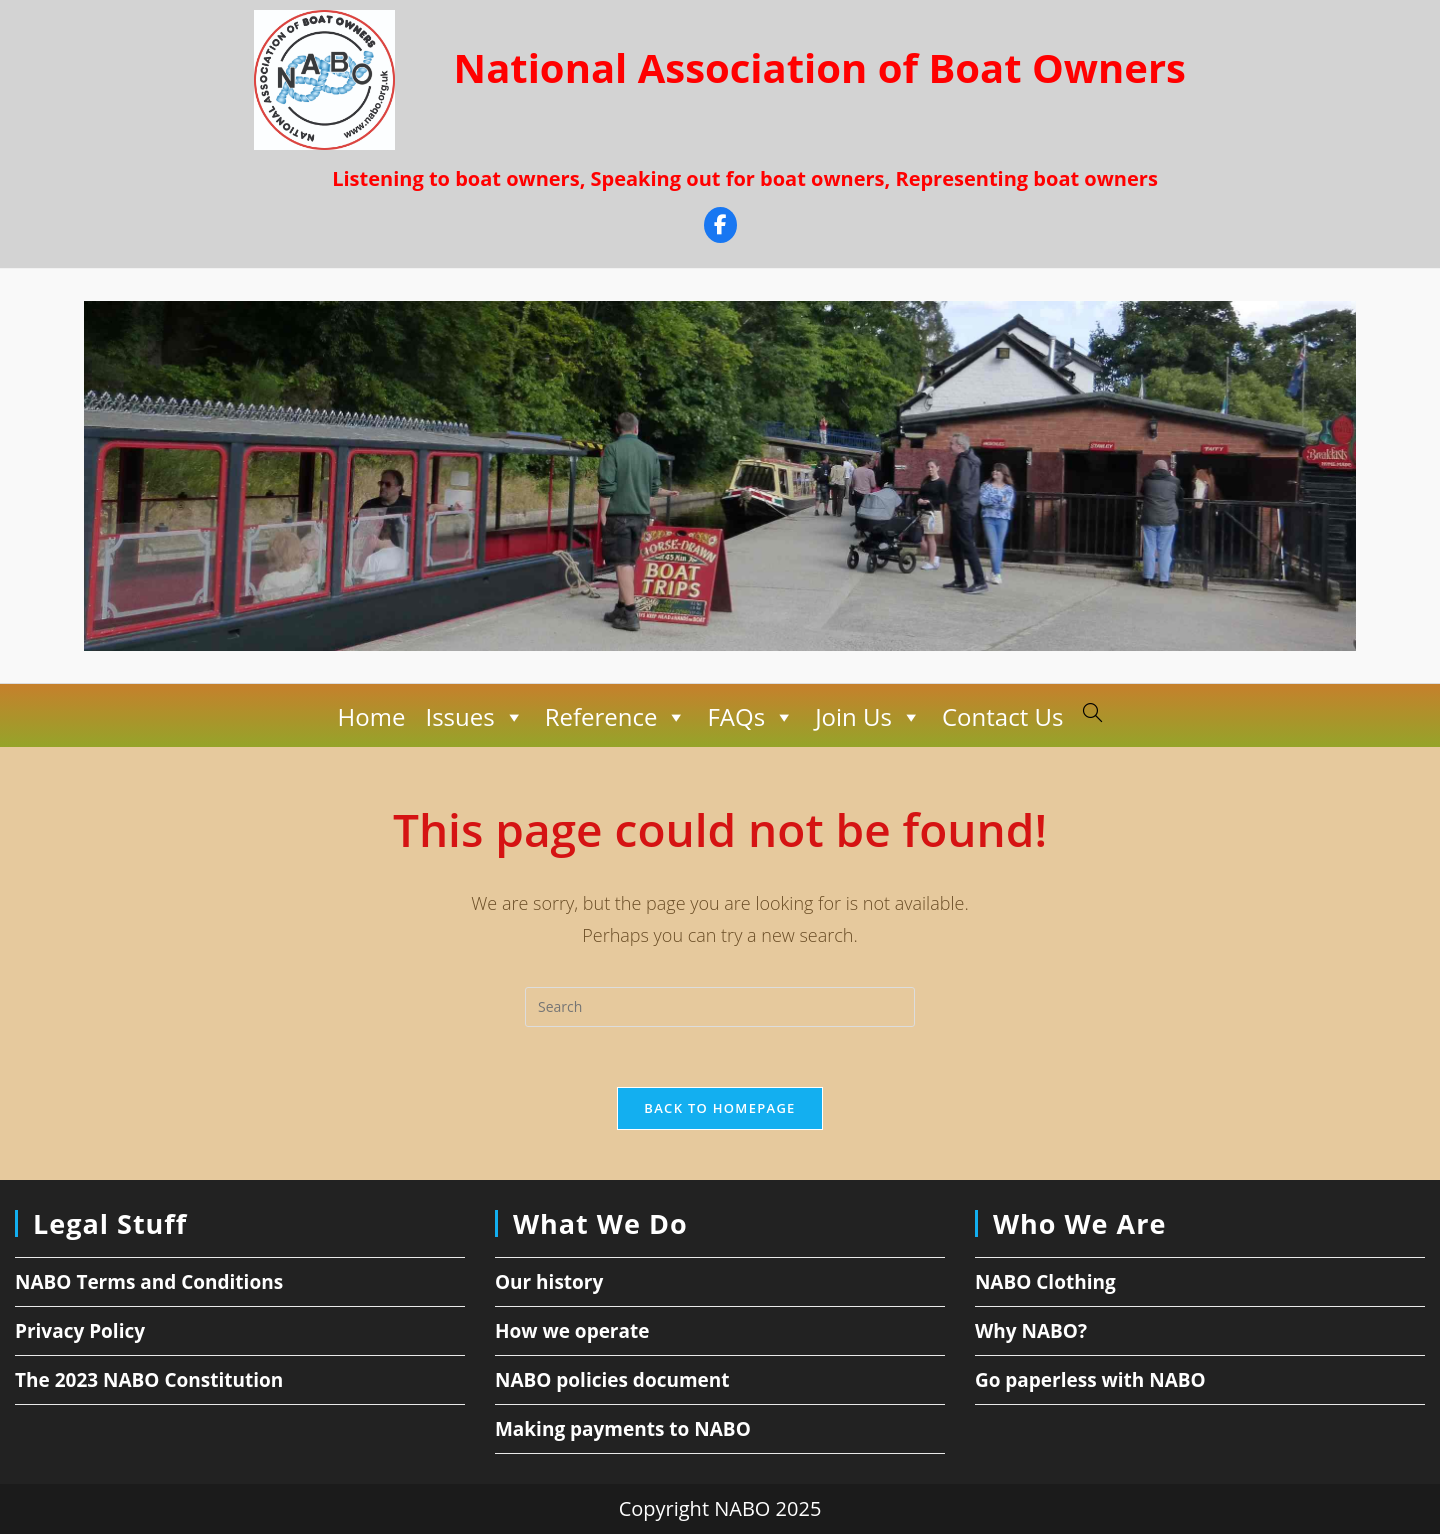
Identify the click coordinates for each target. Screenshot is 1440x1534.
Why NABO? (1031, 1331)
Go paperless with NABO (1090, 1380)
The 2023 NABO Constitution (149, 1380)
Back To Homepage (719, 1108)
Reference (616, 717)
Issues (474, 717)
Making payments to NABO (623, 1429)
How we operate (572, 1331)
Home (372, 716)
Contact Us (1002, 716)
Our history (549, 1282)
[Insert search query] (720, 1007)
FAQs (751, 717)
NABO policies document (612, 1380)
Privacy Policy (80, 1331)
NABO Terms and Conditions (149, 1282)
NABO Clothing (1045, 1282)
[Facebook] (720, 227)
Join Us (868, 717)
